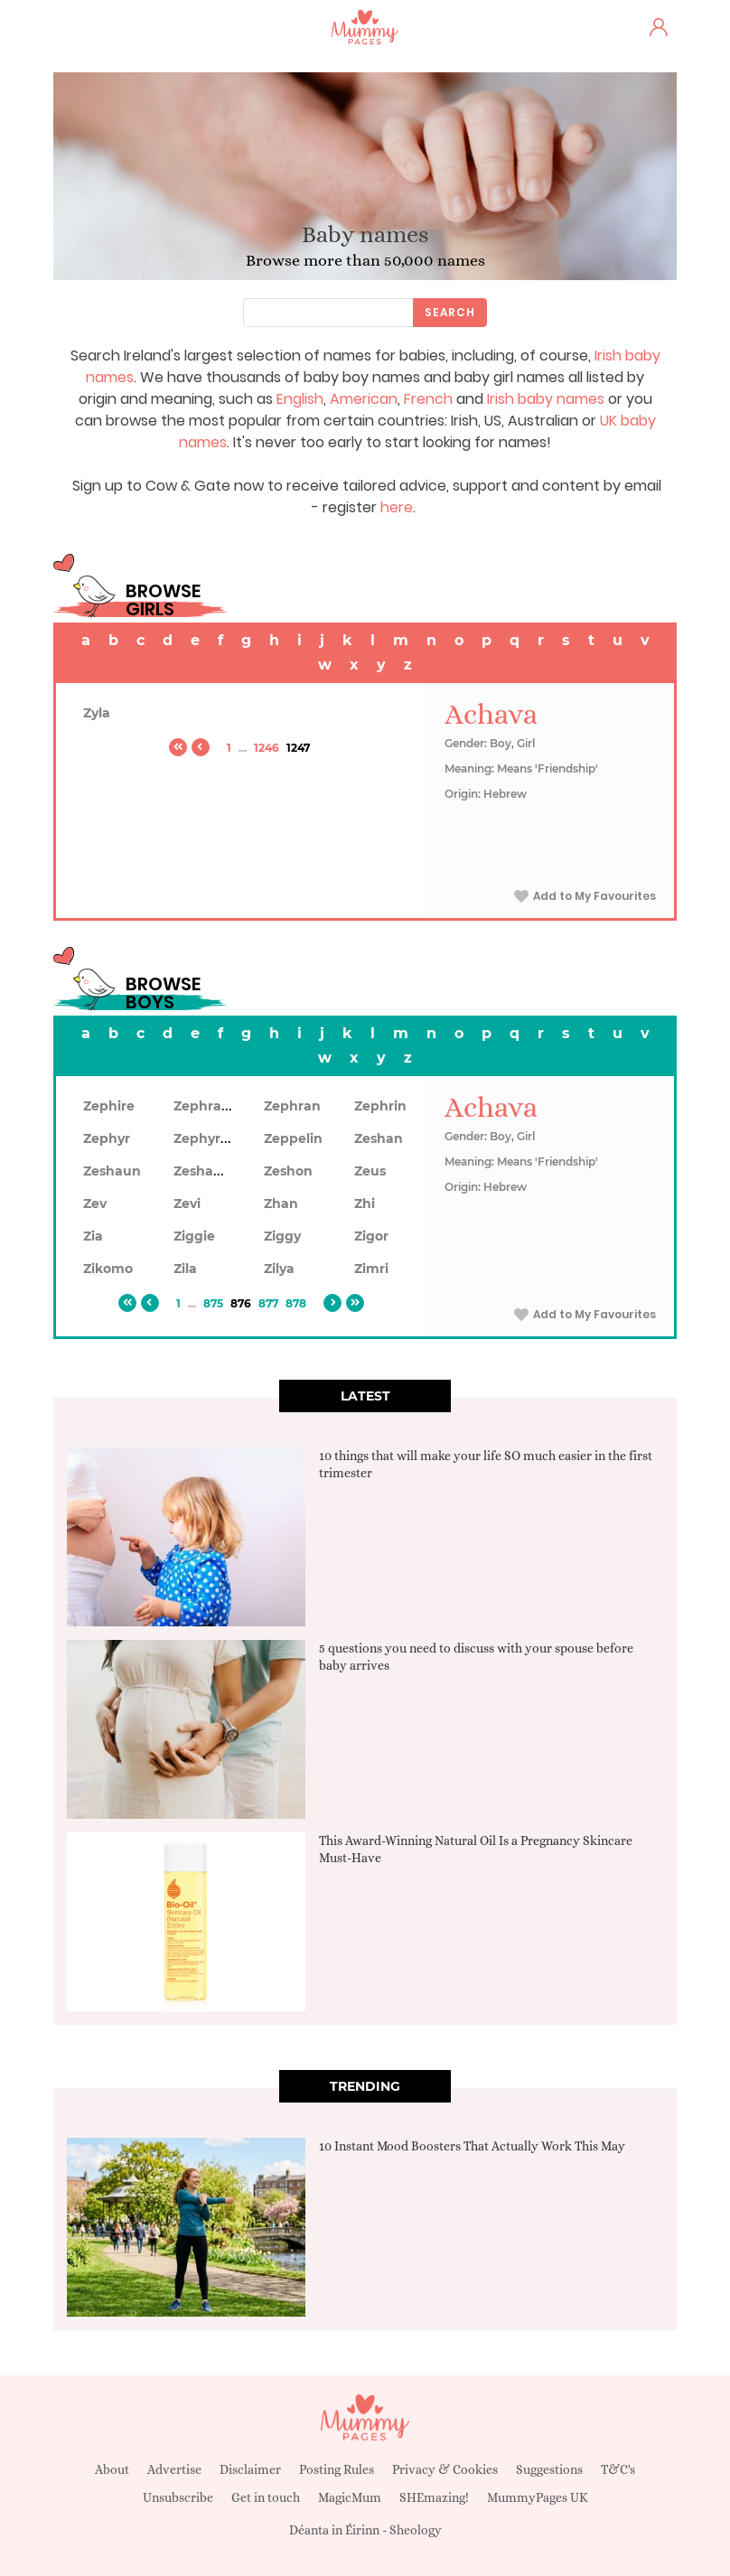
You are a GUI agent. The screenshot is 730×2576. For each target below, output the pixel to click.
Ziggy (282, 1236)
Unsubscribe (178, 2497)
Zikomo (108, 1268)
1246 (266, 747)
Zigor (371, 1236)
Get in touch (265, 2497)
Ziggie (194, 1236)
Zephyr (106, 1138)
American (364, 399)
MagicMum (349, 2497)
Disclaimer (250, 2469)
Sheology (415, 2530)
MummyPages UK (537, 2497)
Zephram (204, 1106)
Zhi (364, 1203)
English (299, 399)
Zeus (370, 1171)
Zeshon (288, 1171)
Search (450, 312)
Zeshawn (203, 1171)
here (396, 507)
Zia (93, 1236)
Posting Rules (336, 2469)
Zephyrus (204, 1138)
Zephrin (380, 1106)
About (112, 2469)
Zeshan (378, 1138)
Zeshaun (112, 1171)
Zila (185, 1268)
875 (213, 1303)
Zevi (187, 1203)
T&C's (618, 2469)
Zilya (279, 1268)
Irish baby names (545, 399)
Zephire (109, 1106)
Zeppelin (293, 1138)
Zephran (292, 1106)
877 (268, 1303)
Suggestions (549, 2469)
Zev (95, 1203)
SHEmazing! (434, 2497)
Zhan (281, 1203)
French (428, 399)
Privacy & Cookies (445, 2469)
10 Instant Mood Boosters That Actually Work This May (472, 2146)
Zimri (371, 1268)
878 (295, 1303)
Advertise (174, 2469)
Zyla (96, 713)
